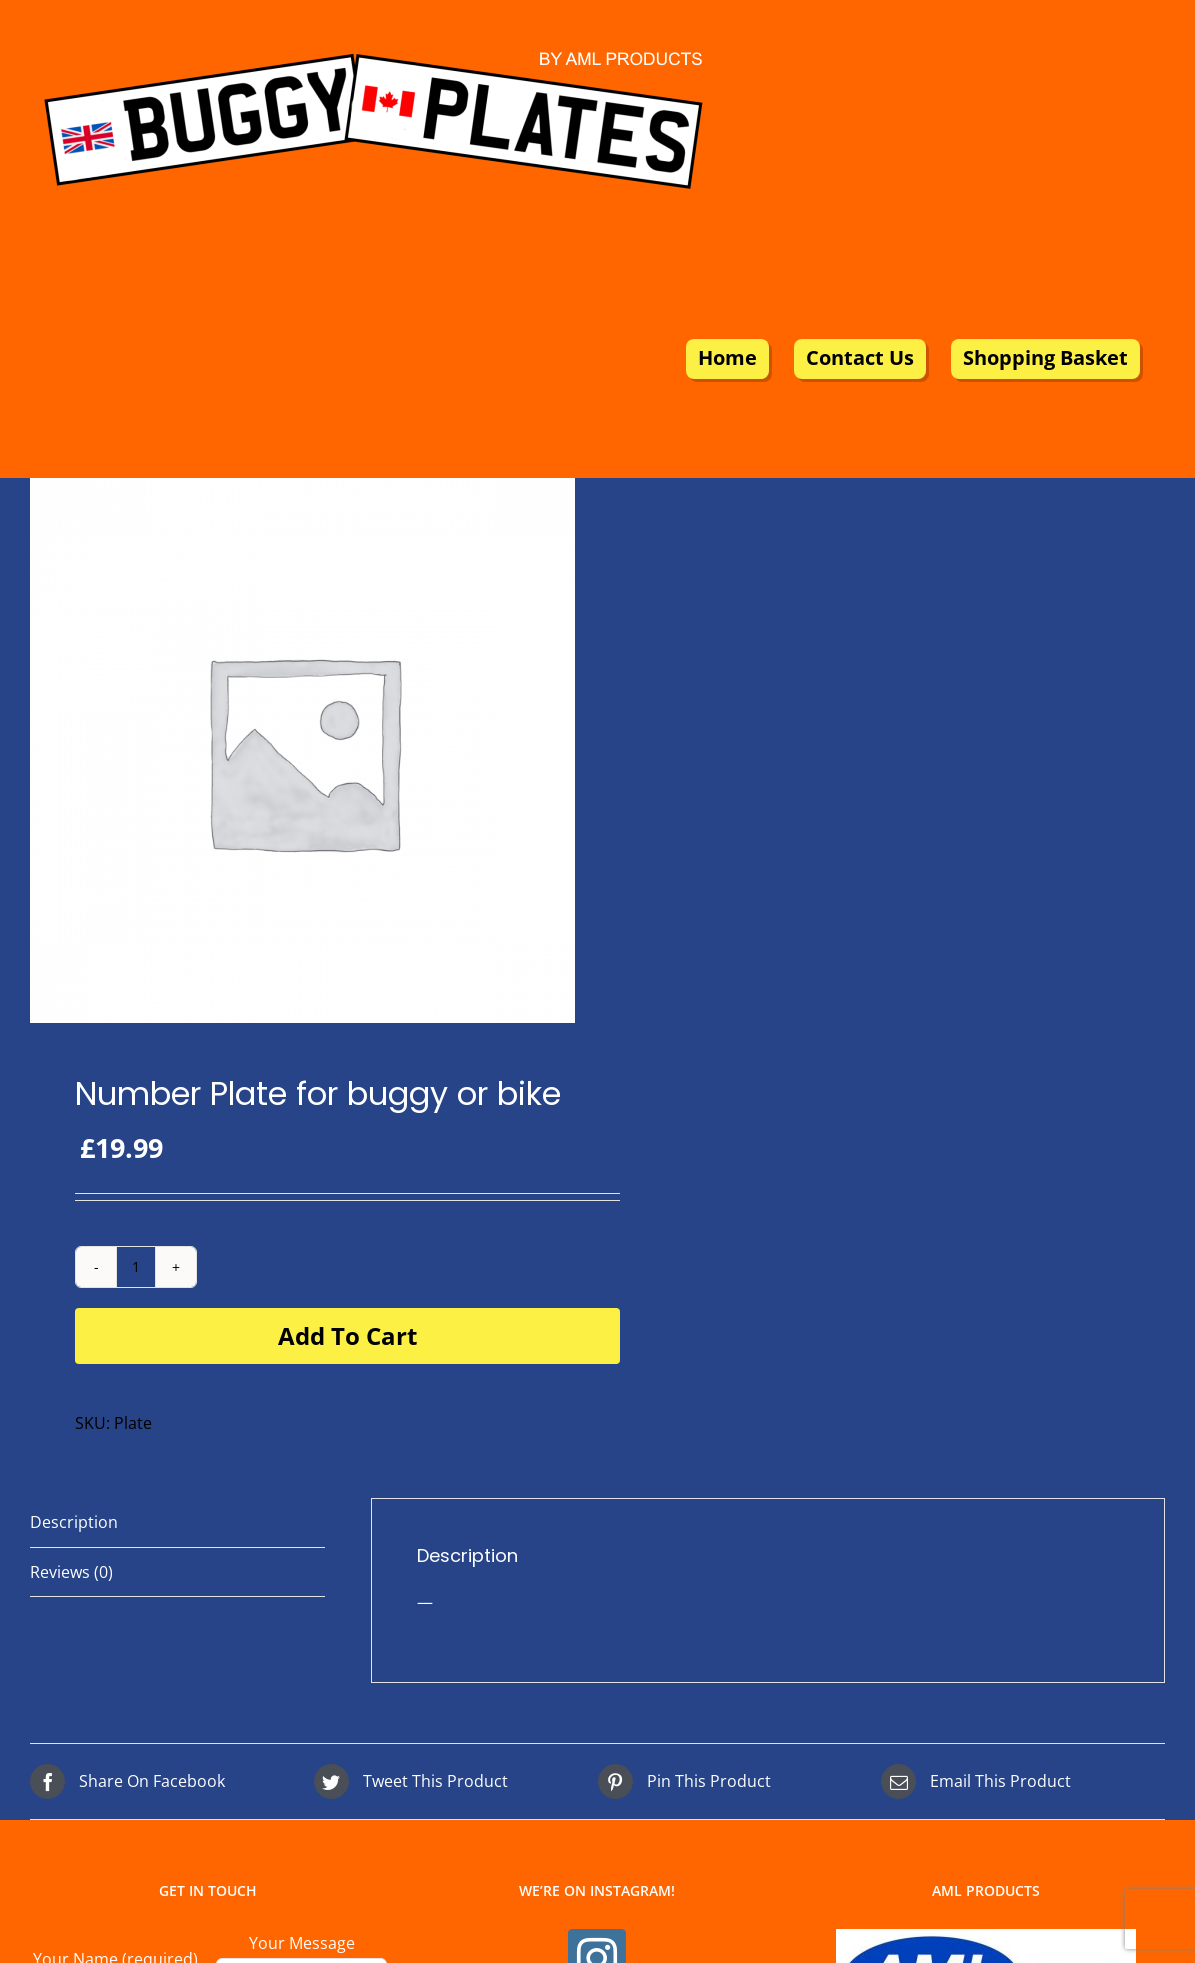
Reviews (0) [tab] (71, 1572)
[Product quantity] (136, 1267)
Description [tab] (74, 1522)
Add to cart (347, 1335)
